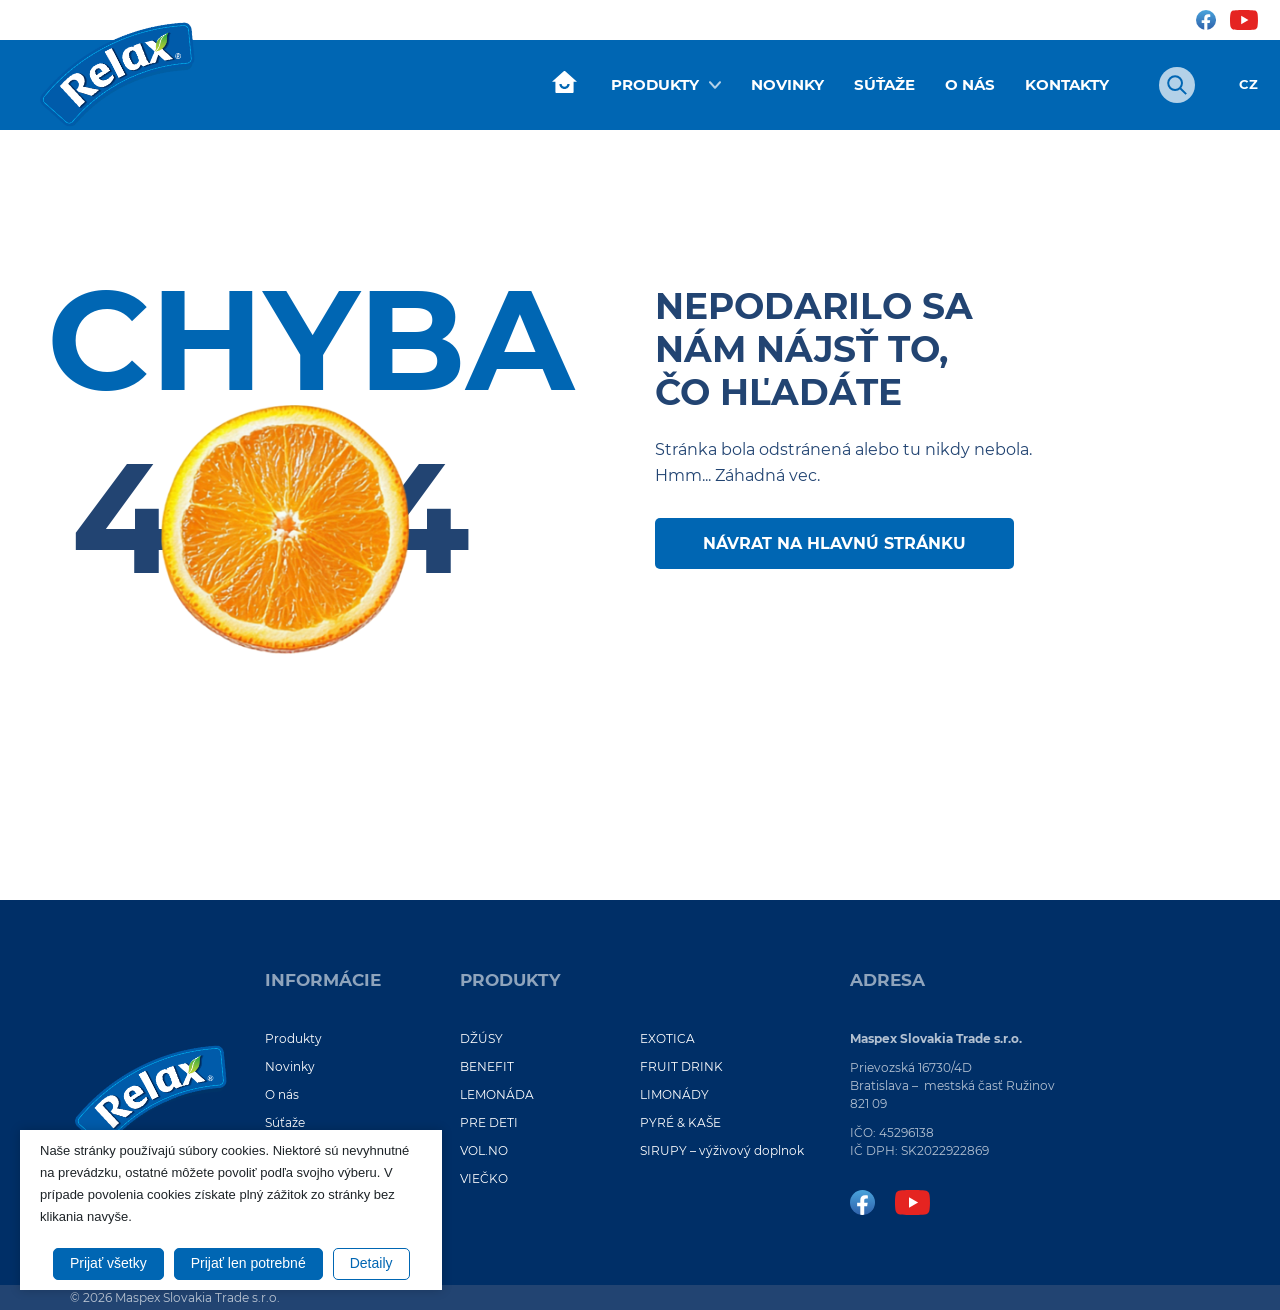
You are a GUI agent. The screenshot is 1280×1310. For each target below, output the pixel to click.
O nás (970, 84)
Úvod (564, 83)
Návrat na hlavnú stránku (834, 543)
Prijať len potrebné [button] (248, 1263)
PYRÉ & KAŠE (680, 1122)
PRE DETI (489, 1122)
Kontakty (1067, 84)
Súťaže (884, 84)
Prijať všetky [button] (108, 1263)
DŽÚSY (481, 1038)
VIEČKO (484, 1178)
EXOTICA (667, 1038)
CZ (1248, 84)
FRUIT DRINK (681, 1066)
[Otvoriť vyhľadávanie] (1177, 85)
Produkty (655, 84)
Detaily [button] (371, 1263)
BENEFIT (487, 1066)
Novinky (787, 84)
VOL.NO (484, 1150)
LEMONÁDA (497, 1094)
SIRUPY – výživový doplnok (722, 1150)
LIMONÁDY (674, 1094)
